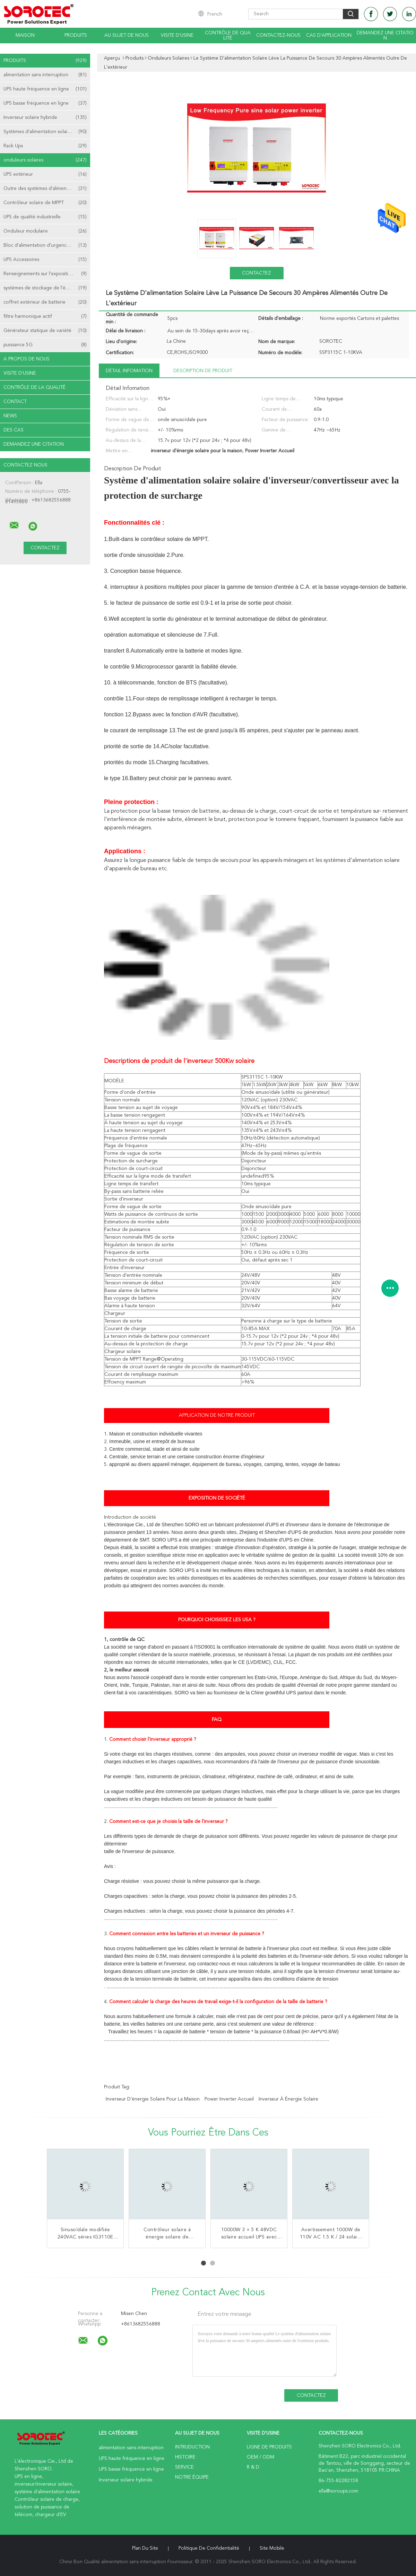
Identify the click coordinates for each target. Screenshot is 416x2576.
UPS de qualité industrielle (45, 217)
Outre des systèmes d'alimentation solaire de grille (46, 188)
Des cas (13, 430)
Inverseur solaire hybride (45, 117)
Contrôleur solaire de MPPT (45, 203)
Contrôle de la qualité (34, 387)
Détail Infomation (129, 370)
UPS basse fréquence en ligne (45, 103)
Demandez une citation (385, 35)
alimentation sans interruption (45, 75)
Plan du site (145, 2548)
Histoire (185, 2457)
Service (184, 2467)
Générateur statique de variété (45, 331)
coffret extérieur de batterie (45, 302)
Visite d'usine (177, 35)
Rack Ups (45, 146)
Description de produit (202, 370)
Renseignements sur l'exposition (45, 274)
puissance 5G (45, 345)
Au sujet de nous (126, 35)
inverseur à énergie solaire (288, 2099)
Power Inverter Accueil (229, 2099)
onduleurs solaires (45, 160)
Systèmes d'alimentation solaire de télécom (46, 132)
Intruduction (192, 2447)
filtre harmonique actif (45, 316)
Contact (15, 401)
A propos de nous (26, 359)
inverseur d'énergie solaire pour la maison (153, 2099)
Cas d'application (329, 35)
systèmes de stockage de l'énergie (45, 288)
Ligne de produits (269, 2447)
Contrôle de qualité (228, 35)
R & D (253, 2467)
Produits (75, 35)
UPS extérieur (45, 174)
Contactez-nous (278, 35)
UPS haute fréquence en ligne (45, 89)
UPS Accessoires (45, 260)
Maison (25, 35)
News (10, 415)
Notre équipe (192, 2477)
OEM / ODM (260, 2457)
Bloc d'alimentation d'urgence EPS (45, 245)
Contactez (256, 273)
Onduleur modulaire (45, 231)
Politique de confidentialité (209, 2548)
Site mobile (272, 2548)
